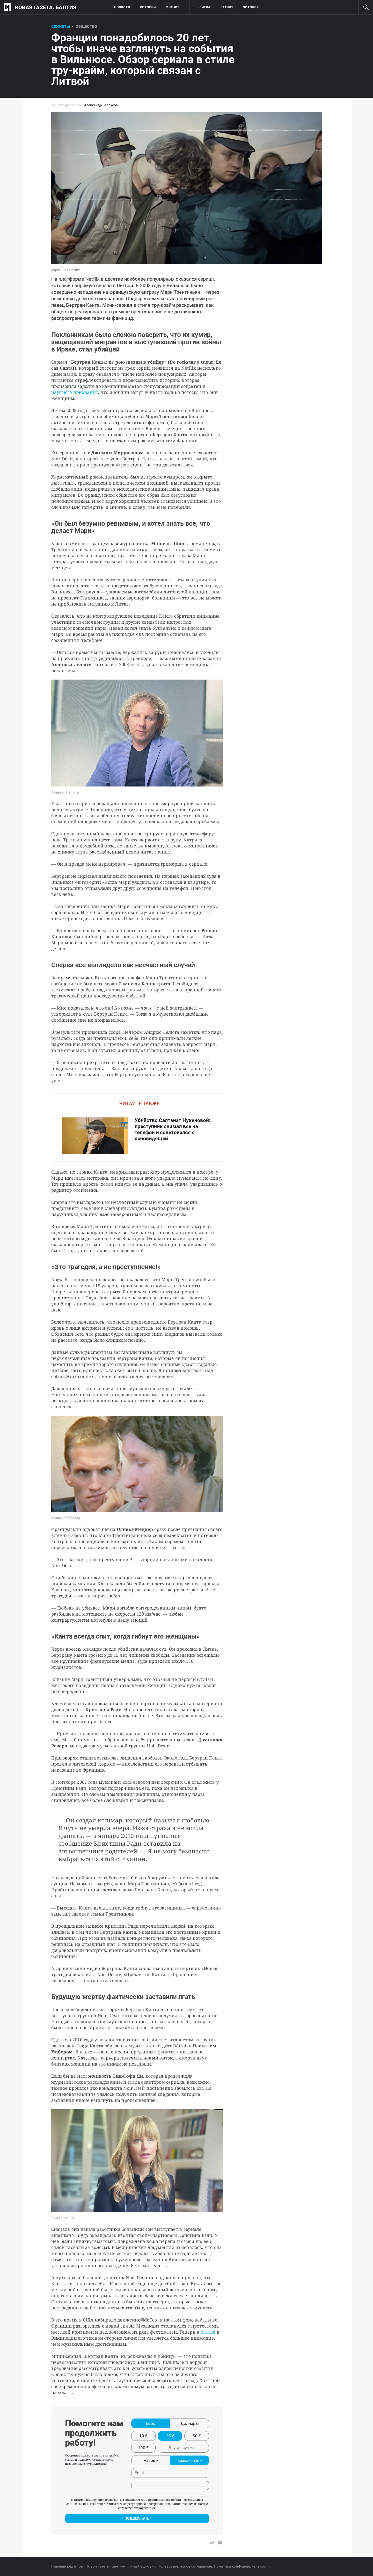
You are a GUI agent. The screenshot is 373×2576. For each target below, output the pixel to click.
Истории (148, 7)
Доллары (190, 2423)
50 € (197, 2436)
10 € (143, 2436)
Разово (151, 2460)
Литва (205, 7)
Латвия (227, 7)
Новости (122, 7)
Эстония (251, 7)
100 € (143, 2447)
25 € (170, 2436)
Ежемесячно (189, 2460)
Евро (150, 2423)
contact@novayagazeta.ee (137, 2508)
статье (208, 2332)
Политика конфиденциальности (242, 2566)
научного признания (74, 392)
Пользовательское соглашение (185, 2566)
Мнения (173, 7)
